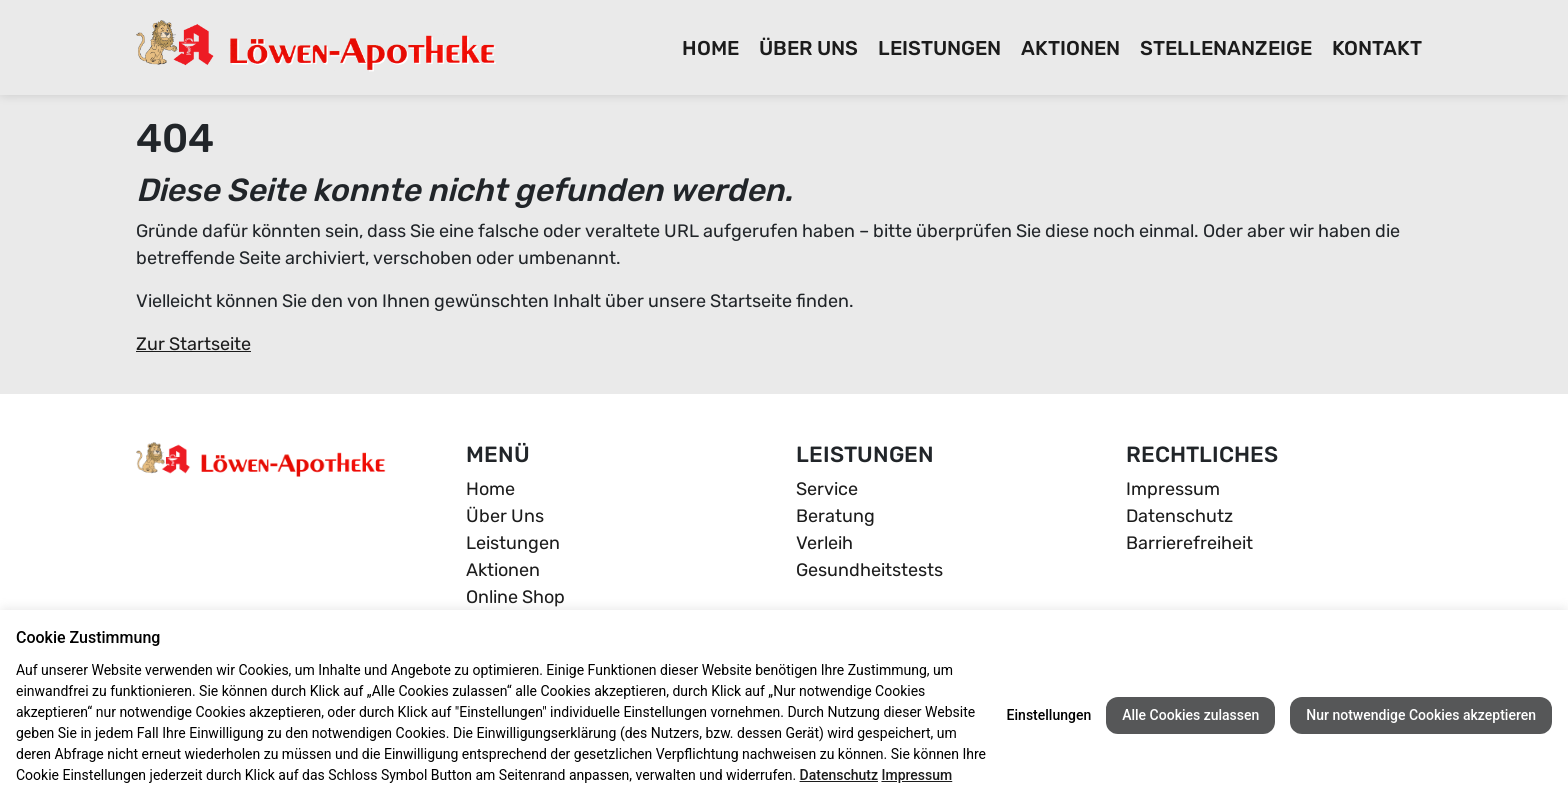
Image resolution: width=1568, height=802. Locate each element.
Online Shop (515, 597)
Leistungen (939, 48)
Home (710, 48)
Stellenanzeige (1226, 48)
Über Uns (808, 48)
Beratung (835, 516)
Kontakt (1377, 48)
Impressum (1173, 489)
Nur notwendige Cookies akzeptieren (1421, 715)
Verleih (824, 543)
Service (827, 489)
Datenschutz (1179, 516)
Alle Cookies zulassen (1190, 715)
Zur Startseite (193, 344)
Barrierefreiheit (1189, 543)
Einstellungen (1049, 715)
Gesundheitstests (869, 570)
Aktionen (1070, 48)
